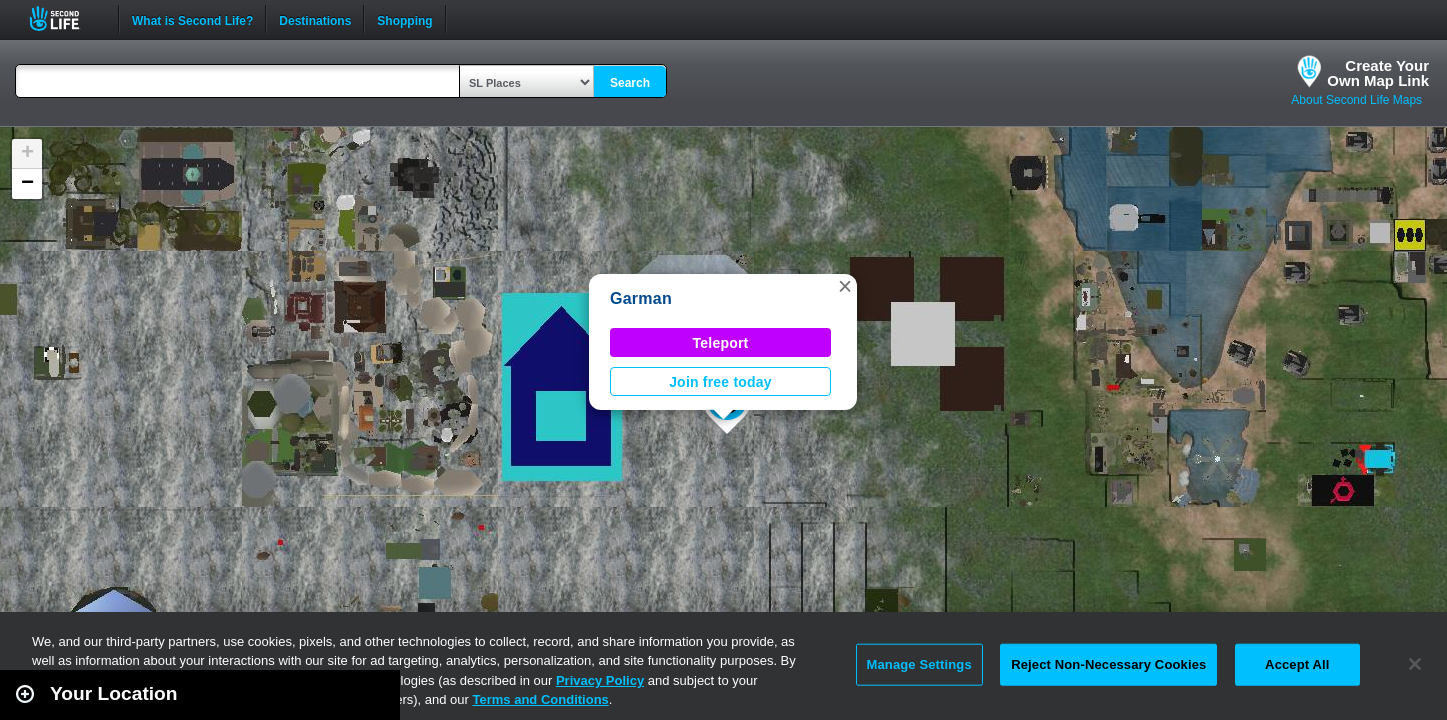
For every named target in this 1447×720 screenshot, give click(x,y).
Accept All (1297, 664)
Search (630, 83)
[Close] (1415, 664)
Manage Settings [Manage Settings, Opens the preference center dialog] (919, 664)
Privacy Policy (600, 680)
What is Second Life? (192, 19)
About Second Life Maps (1356, 100)
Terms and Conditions (541, 699)
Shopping (404, 19)
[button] (845, 286)
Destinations (315, 19)
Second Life (65, 18)
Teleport (721, 343)
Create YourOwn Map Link (1378, 73)
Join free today (720, 382)
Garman (641, 298)
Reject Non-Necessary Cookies (1108, 664)
